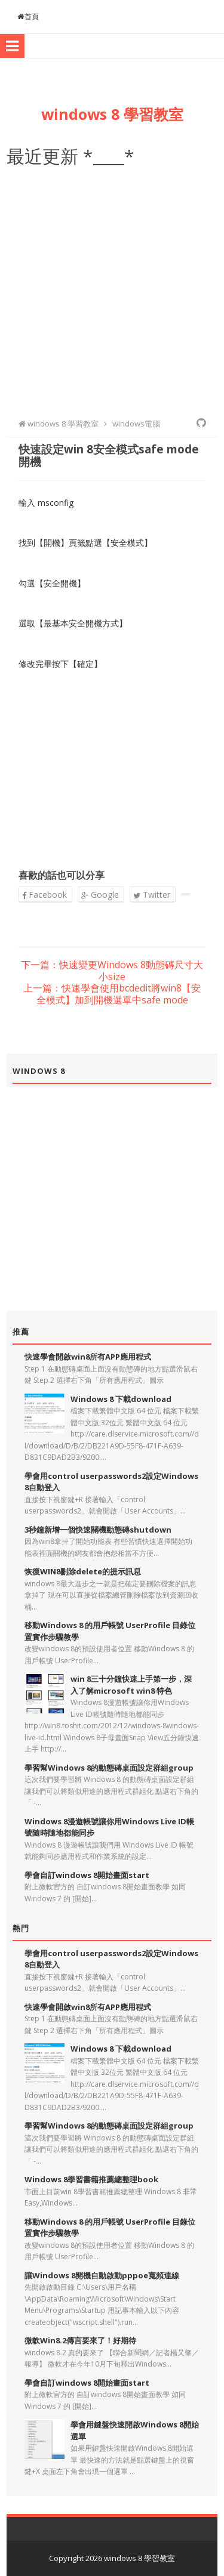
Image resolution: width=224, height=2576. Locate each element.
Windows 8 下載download (120, 1399)
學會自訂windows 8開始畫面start (86, 1875)
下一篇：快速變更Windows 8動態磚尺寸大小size (112, 971)
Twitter (151, 894)
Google (100, 894)
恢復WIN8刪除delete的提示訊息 (82, 1571)
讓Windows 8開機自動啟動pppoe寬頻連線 (101, 2275)
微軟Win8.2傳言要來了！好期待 (80, 2340)
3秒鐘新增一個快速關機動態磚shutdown (97, 1529)
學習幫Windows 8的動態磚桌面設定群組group (109, 1767)
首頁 (28, 16)
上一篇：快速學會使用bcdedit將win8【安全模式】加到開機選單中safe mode (112, 994)
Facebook (44, 894)
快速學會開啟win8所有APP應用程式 (87, 1356)
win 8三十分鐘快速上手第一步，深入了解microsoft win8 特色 (131, 1684)
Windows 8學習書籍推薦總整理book (91, 2179)
